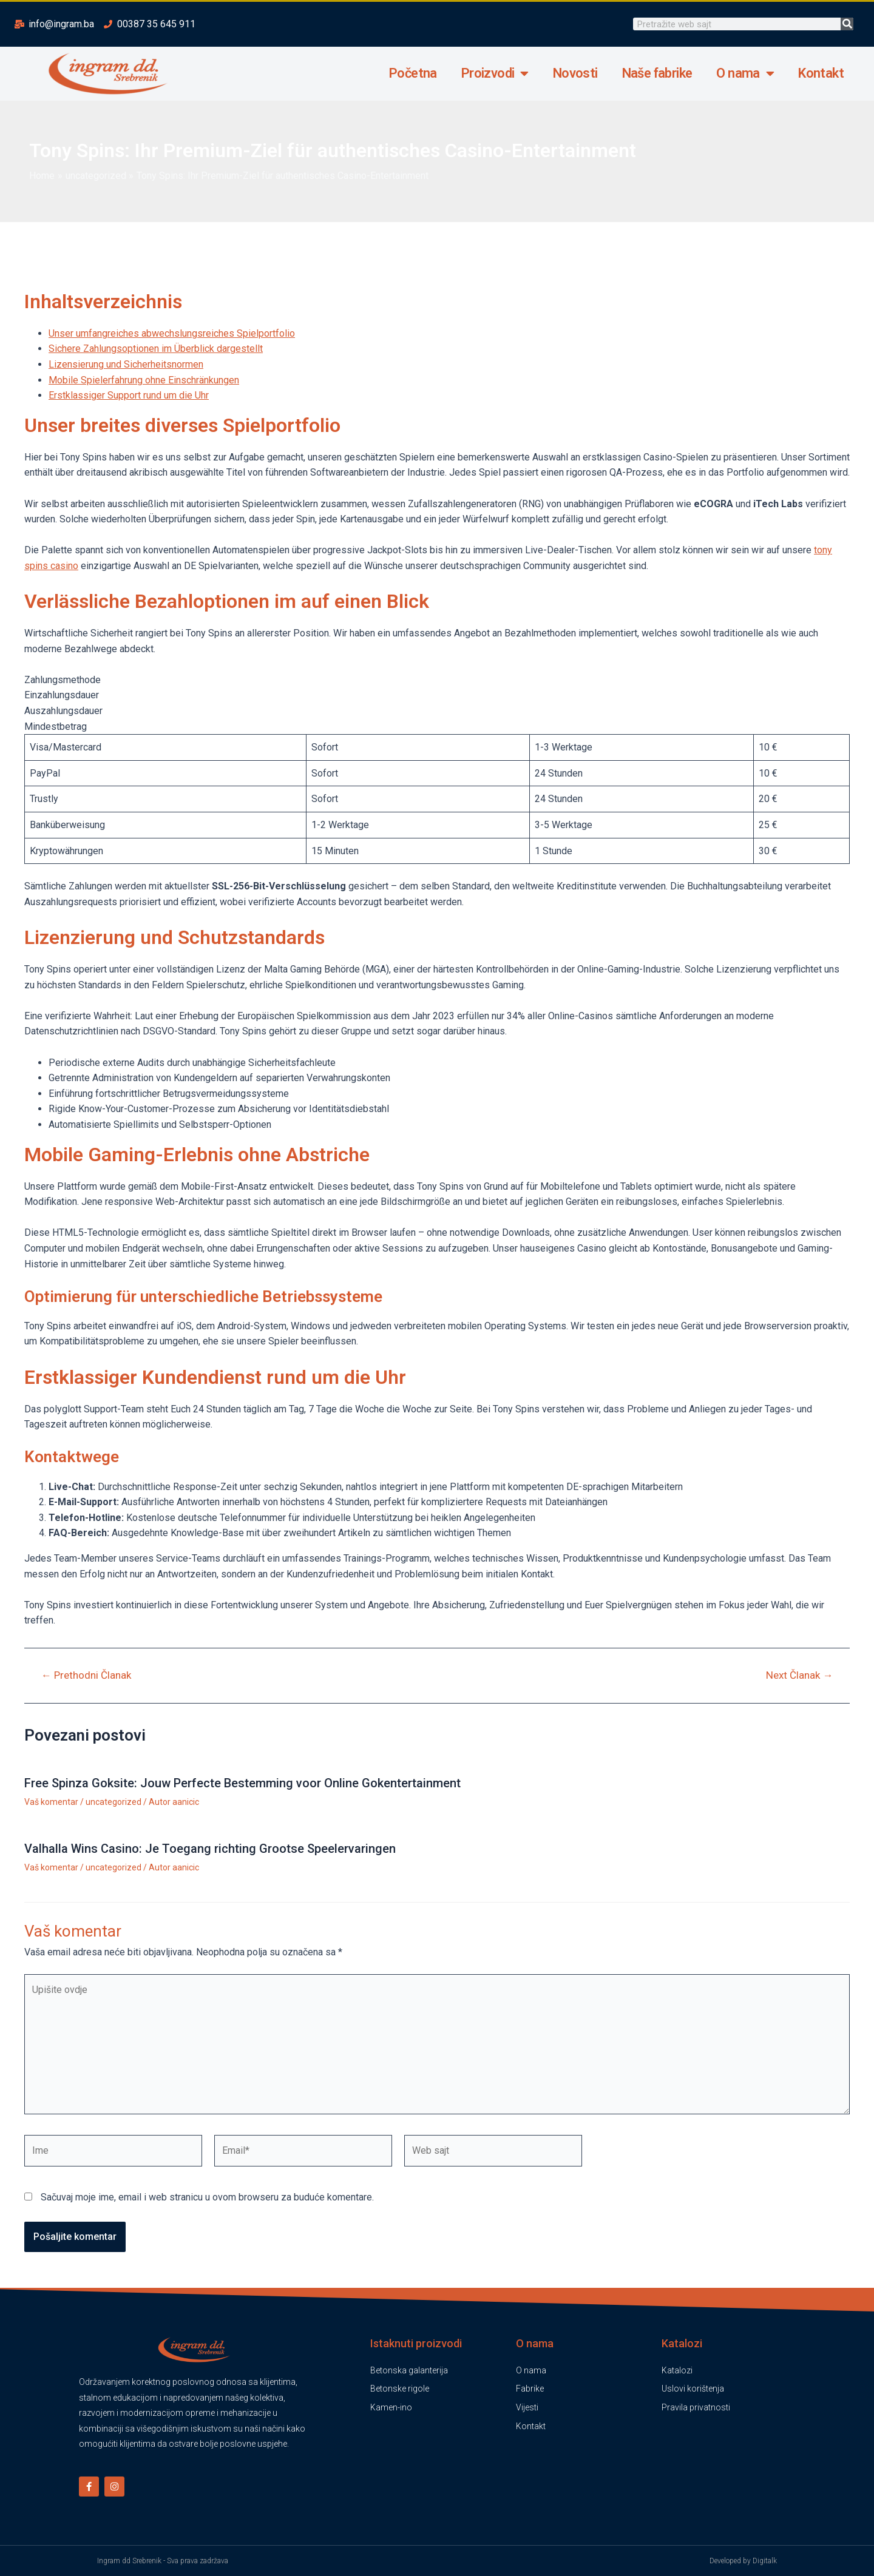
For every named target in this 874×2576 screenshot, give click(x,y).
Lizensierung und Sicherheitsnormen (126, 364)
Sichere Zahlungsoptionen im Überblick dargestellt (156, 348)
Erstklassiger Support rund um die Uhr (129, 395)
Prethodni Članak (86, 1675)
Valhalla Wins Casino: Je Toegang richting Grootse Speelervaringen (210, 1848)
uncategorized (113, 1802)
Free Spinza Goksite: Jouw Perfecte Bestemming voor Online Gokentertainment (242, 1783)
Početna (413, 73)
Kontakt (821, 73)
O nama (745, 73)
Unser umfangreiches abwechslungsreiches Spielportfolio (172, 333)
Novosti (575, 73)
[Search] (847, 24)
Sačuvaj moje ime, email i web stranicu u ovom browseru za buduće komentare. (207, 2197)
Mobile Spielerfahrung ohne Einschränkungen (144, 380)
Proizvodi (495, 73)
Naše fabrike (657, 73)
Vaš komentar (51, 1802)
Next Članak (799, 1675)
